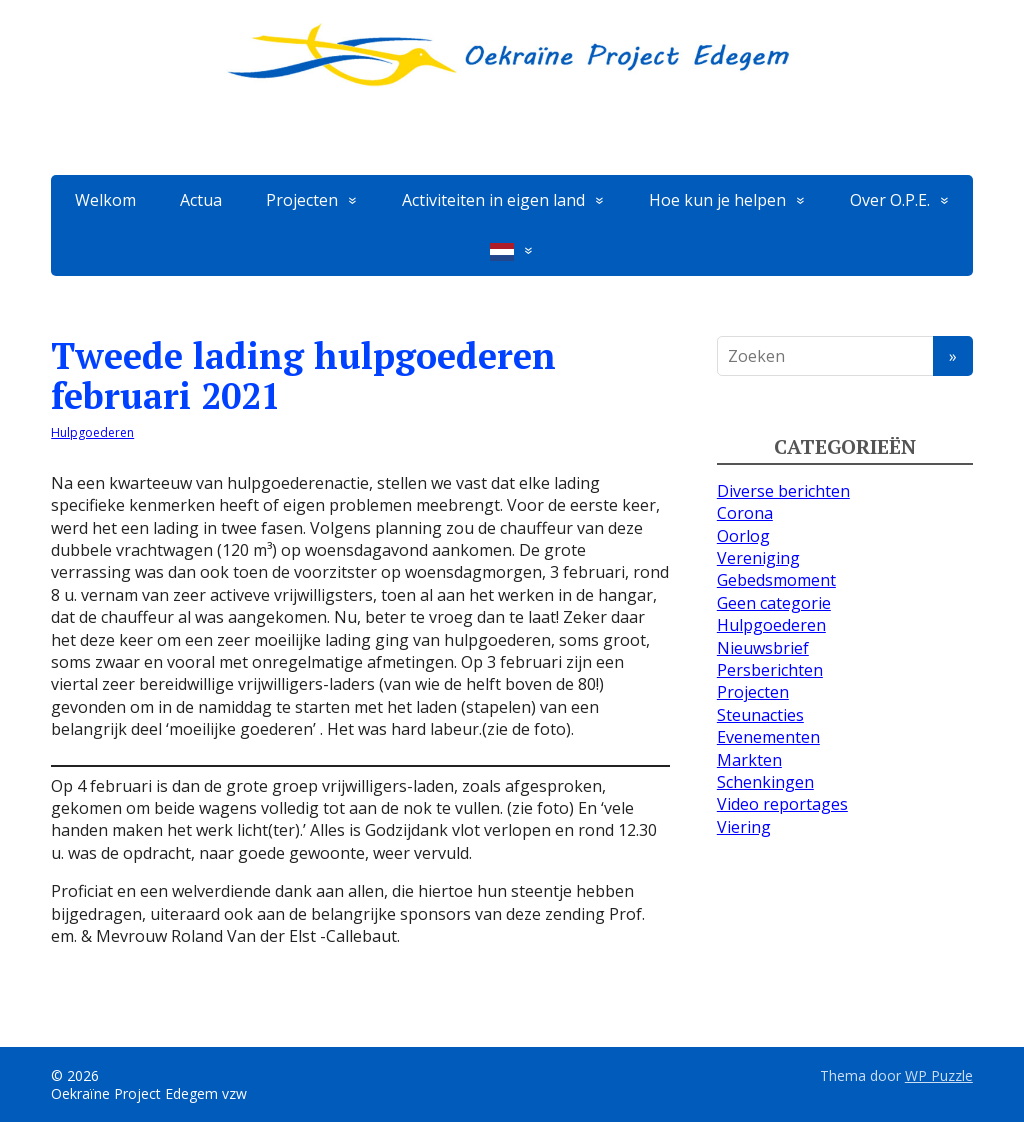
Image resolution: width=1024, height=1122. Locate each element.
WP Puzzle (939, 1075)
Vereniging (758, 558)
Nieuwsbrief (763, 648)
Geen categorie (774, 603)
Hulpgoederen (92, 432)
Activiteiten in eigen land (493, 200)
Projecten (302, 200)
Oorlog (743, 536)
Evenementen (768, 737)
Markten (749, 760)
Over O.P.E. (890, 200)
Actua (201, 200)
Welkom (105, 200)
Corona (745, 513)
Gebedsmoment (776, 580)
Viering (744, 827)
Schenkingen (765, 782)
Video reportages (782, 804)
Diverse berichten (783, 491)
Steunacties (760, 715)
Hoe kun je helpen (717, 200)
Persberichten (770, 670)
